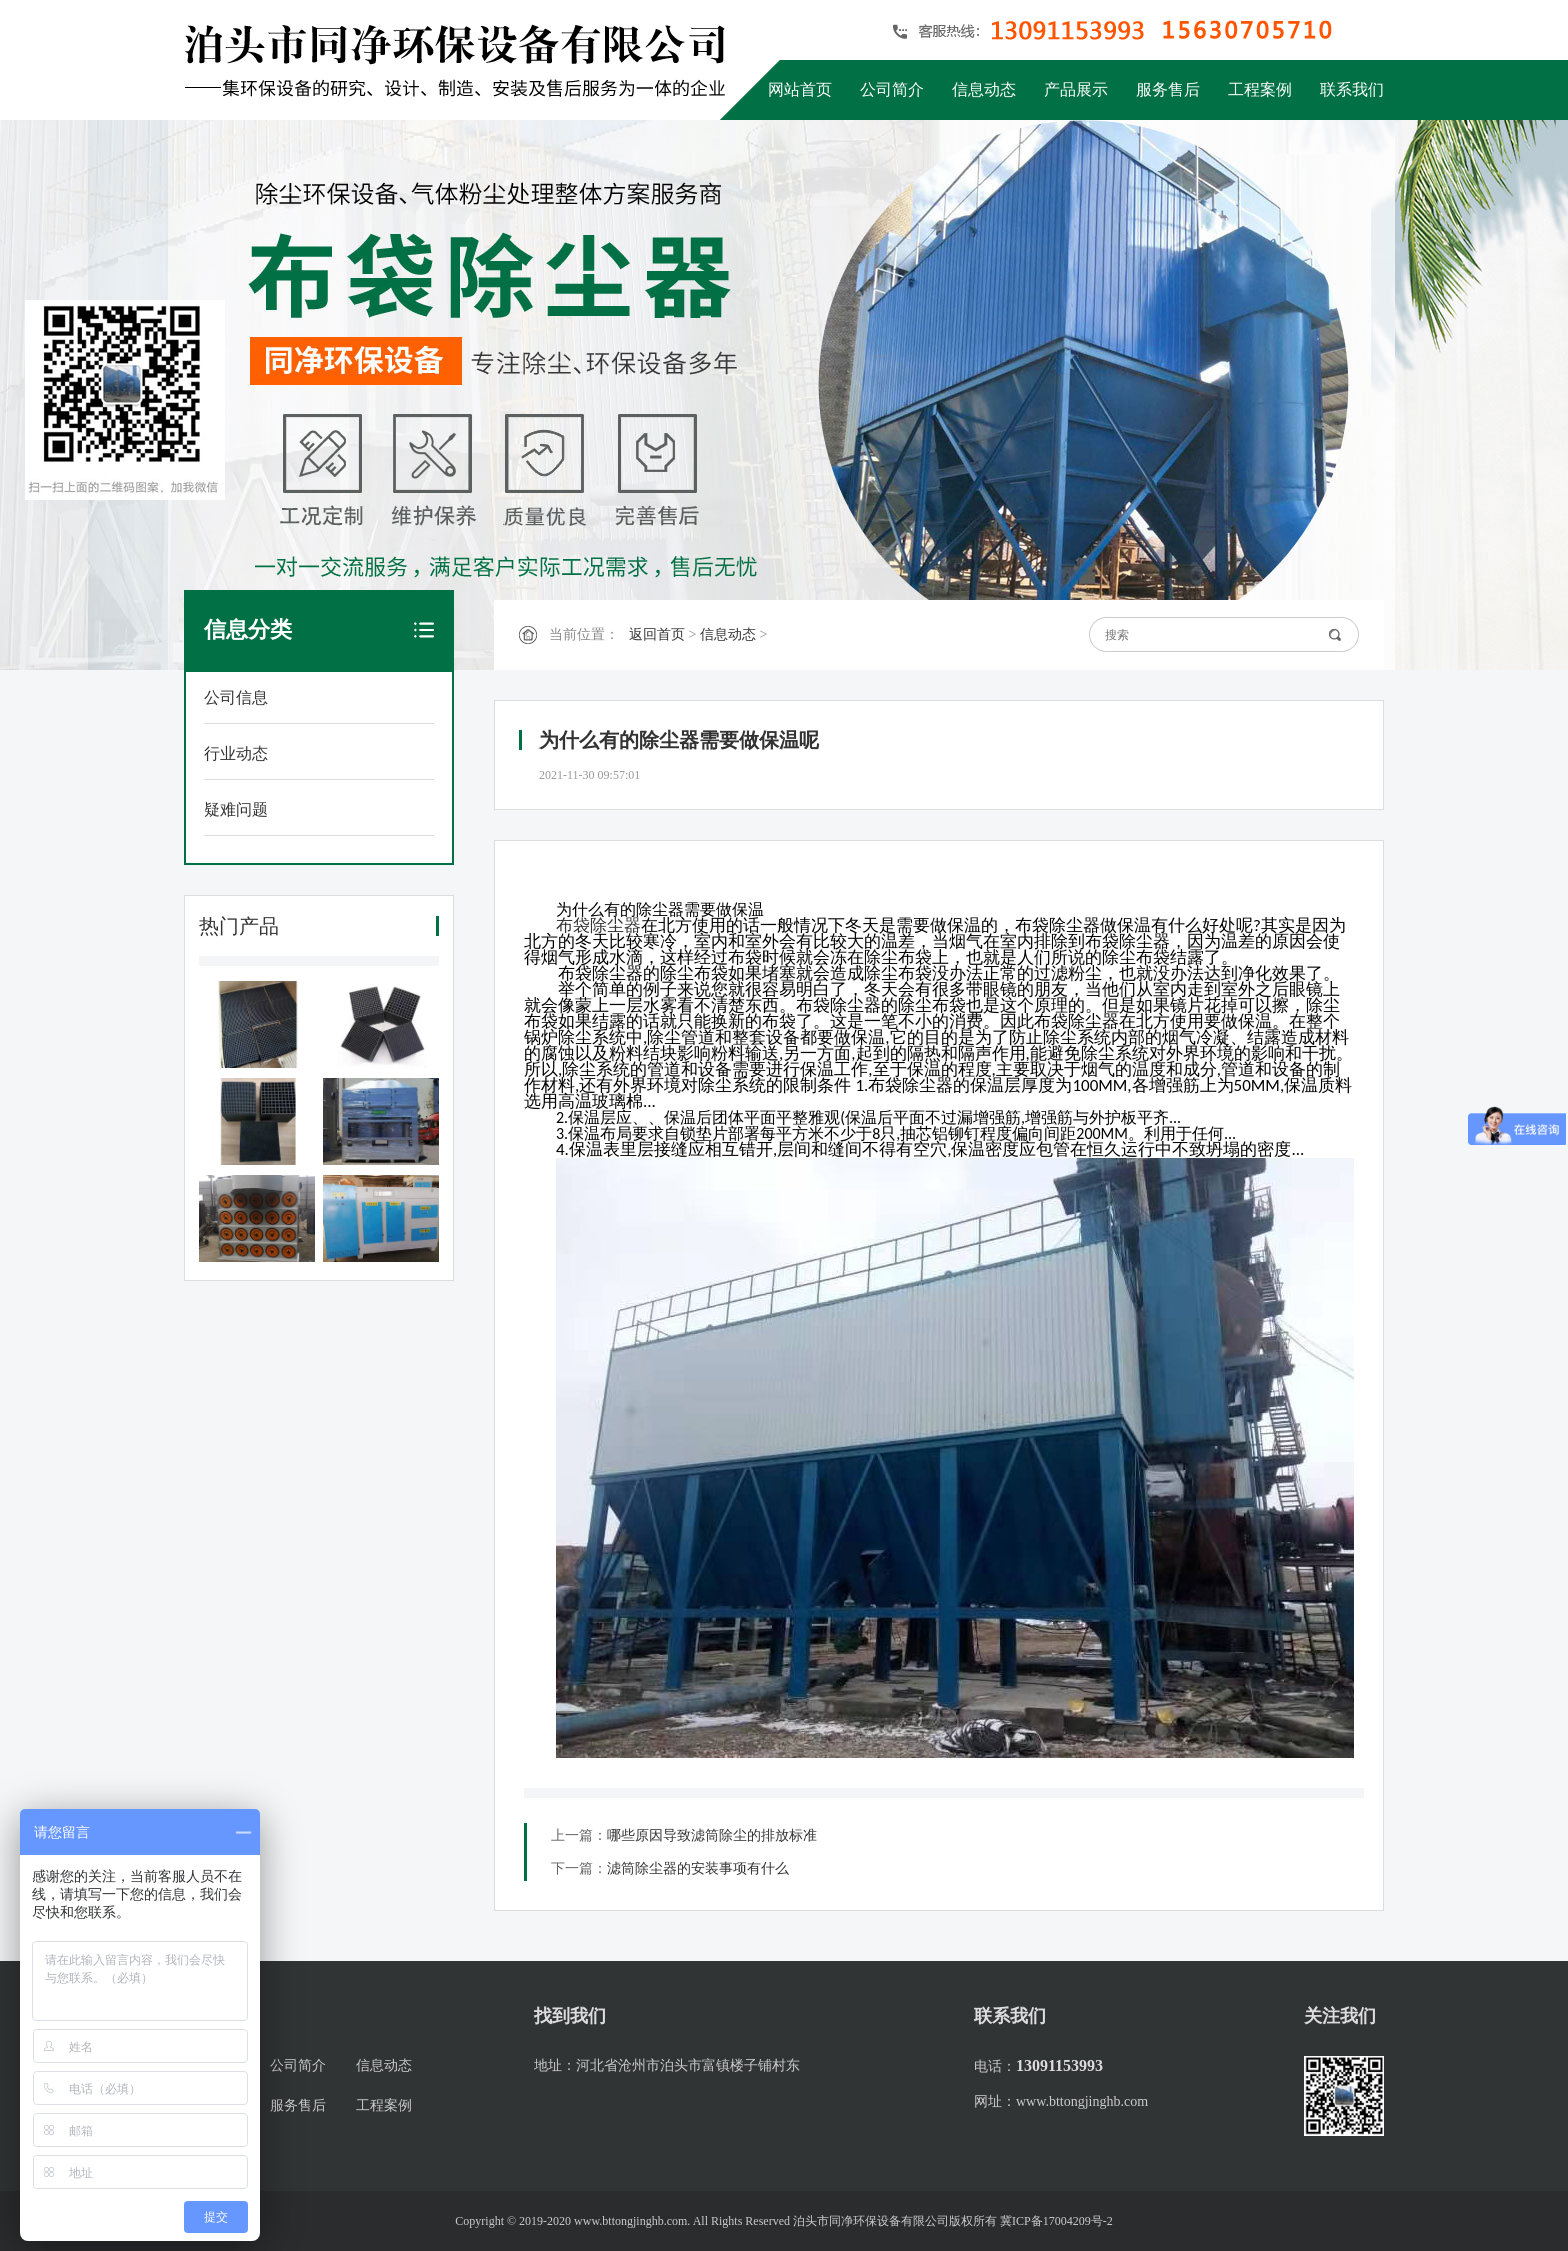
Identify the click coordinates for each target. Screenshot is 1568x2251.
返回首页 (657, 634)
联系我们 (1352, 89)
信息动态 (984, 89)
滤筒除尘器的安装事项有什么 (698, 1868)
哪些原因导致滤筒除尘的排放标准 (712, 1835)
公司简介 (892, 89)
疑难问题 (236, 809)
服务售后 (1168, 89)
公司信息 (236, 697)
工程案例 (1260, 89)
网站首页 (800, 89)
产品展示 (1076, 89)
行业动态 (236, 753)
